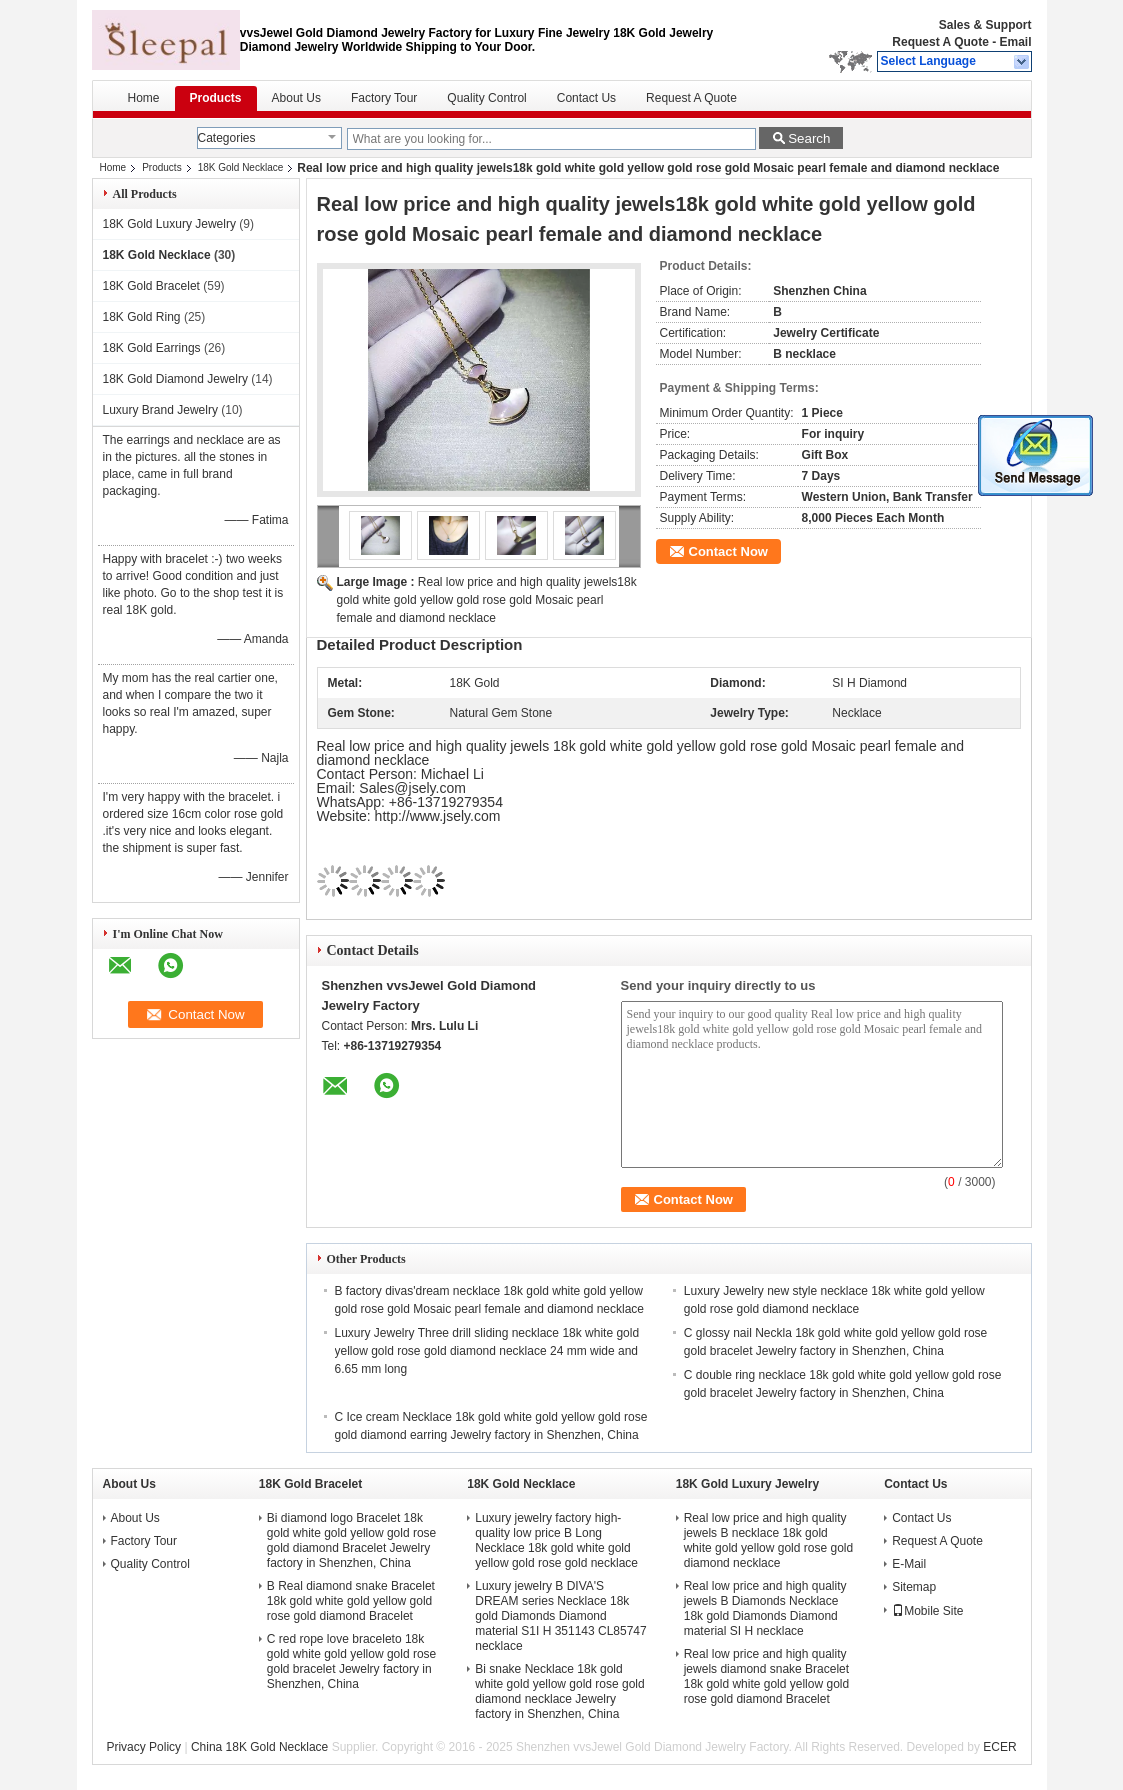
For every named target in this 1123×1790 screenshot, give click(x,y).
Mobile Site (927, 1611)
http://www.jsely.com (438, 816)
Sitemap (914, 1587)
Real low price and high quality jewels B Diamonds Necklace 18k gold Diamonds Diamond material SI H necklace (765, 1608)
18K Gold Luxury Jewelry (169, 224)
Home (144, 98)
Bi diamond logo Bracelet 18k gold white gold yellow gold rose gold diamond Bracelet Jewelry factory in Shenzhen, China (351, 1540)
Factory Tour (384, 98)
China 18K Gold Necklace (259, 1747)
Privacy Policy (143, 1747)
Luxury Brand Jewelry (160, 410)
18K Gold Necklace (241, 167)
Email (1015, 42)
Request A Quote (940, 42)
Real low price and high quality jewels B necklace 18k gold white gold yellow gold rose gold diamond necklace (768, 1540)
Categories (227, 138)
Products (216, 98)
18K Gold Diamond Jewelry (175, 379)
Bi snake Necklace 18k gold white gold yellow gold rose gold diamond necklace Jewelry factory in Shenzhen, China (559, 1691)
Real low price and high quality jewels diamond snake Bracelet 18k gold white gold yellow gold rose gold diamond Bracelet (766, 1676)
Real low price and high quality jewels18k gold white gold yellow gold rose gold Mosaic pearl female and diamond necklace (487, 600)
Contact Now (728, 551)
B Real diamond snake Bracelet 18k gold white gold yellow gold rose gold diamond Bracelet (351, 1601)
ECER (999, 1747)
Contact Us (586, 98)
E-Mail (909, 1564)
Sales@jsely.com (412, 788)
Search (809, 138)
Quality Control (486, 98)
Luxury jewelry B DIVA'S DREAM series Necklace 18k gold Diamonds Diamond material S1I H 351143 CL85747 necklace (560, 1616)
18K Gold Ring (142, 317)
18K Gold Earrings (152, 348)
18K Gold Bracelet (151, 286)
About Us (296, 98)
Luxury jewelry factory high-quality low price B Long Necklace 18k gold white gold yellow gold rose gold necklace (556, 1540)
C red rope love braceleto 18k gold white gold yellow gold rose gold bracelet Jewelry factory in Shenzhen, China (351, 1661)
